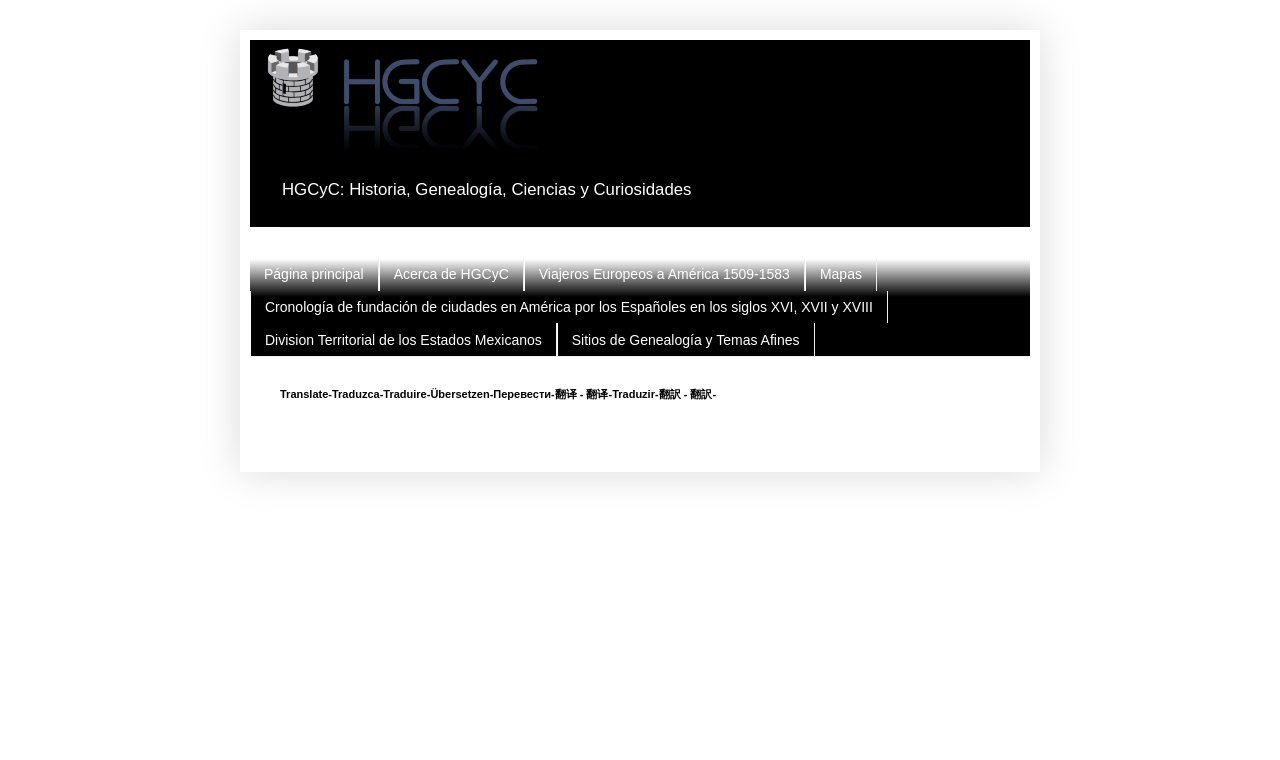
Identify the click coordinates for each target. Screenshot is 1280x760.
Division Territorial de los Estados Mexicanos (403, 340)
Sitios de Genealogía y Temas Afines (686, 340)
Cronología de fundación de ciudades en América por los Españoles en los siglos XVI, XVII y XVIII (569, 307)
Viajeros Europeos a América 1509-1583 (664, 274)
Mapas (841, 274)
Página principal (314, 274)
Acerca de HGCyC (451, 274)
